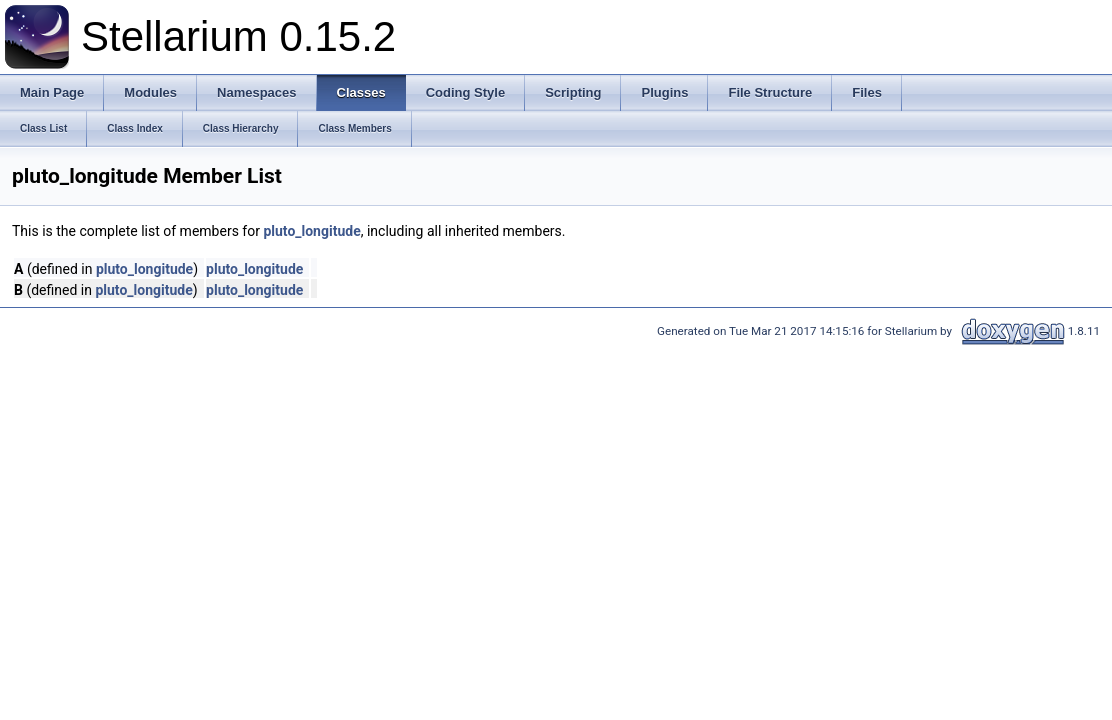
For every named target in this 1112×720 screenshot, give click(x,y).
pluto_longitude (311, 231)
